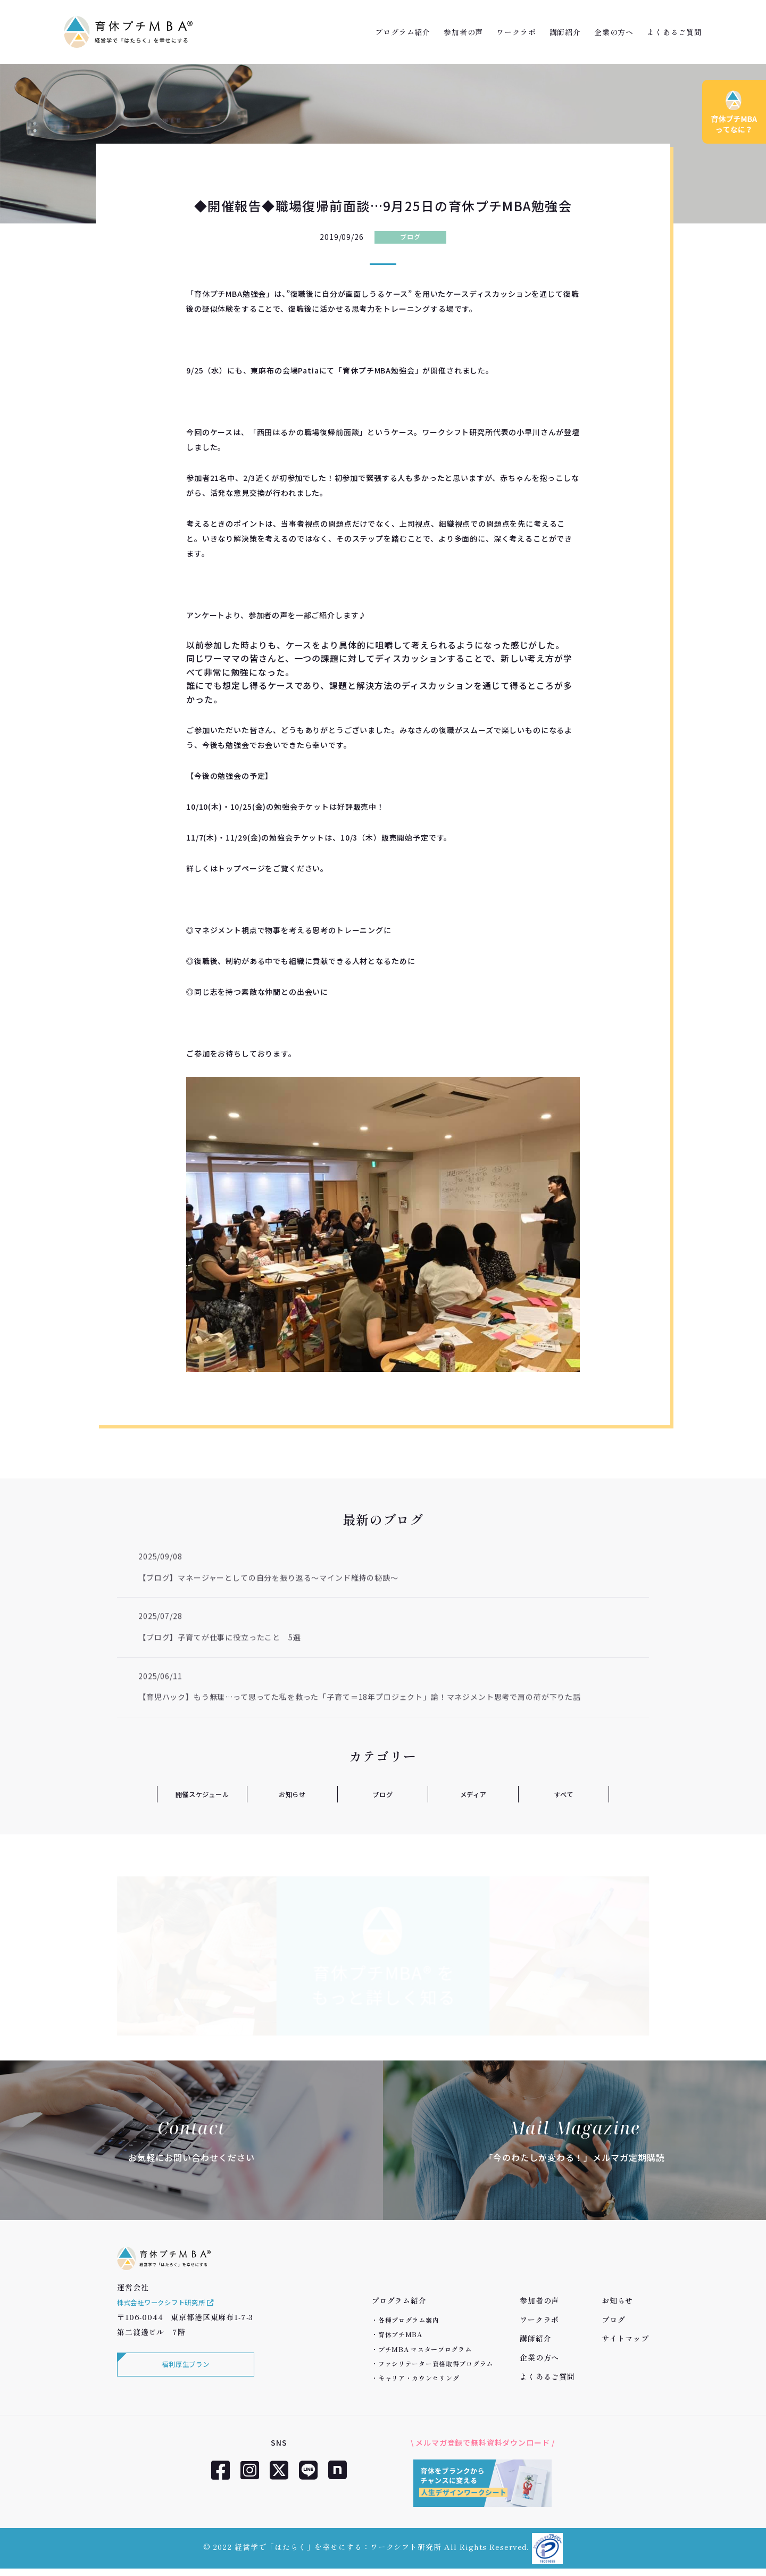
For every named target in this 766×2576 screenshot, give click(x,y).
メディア (472, 1794)
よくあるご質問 (674, 32)
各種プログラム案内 (408, 2319)
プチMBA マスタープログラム (425, 2349)
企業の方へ (614, 32)
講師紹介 (565, 32)
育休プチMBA (400, 2334)
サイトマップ (625, 2338)
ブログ (410, 236)
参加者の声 (463, 32)
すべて (563, 1794)
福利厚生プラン (183, 2379)
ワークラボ (516, 32)
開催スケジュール (202, 1794)
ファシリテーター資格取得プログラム (435, 2363)
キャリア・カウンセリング (419, 2377)
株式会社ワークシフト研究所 (173, 2315)
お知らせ (292, 1794)
